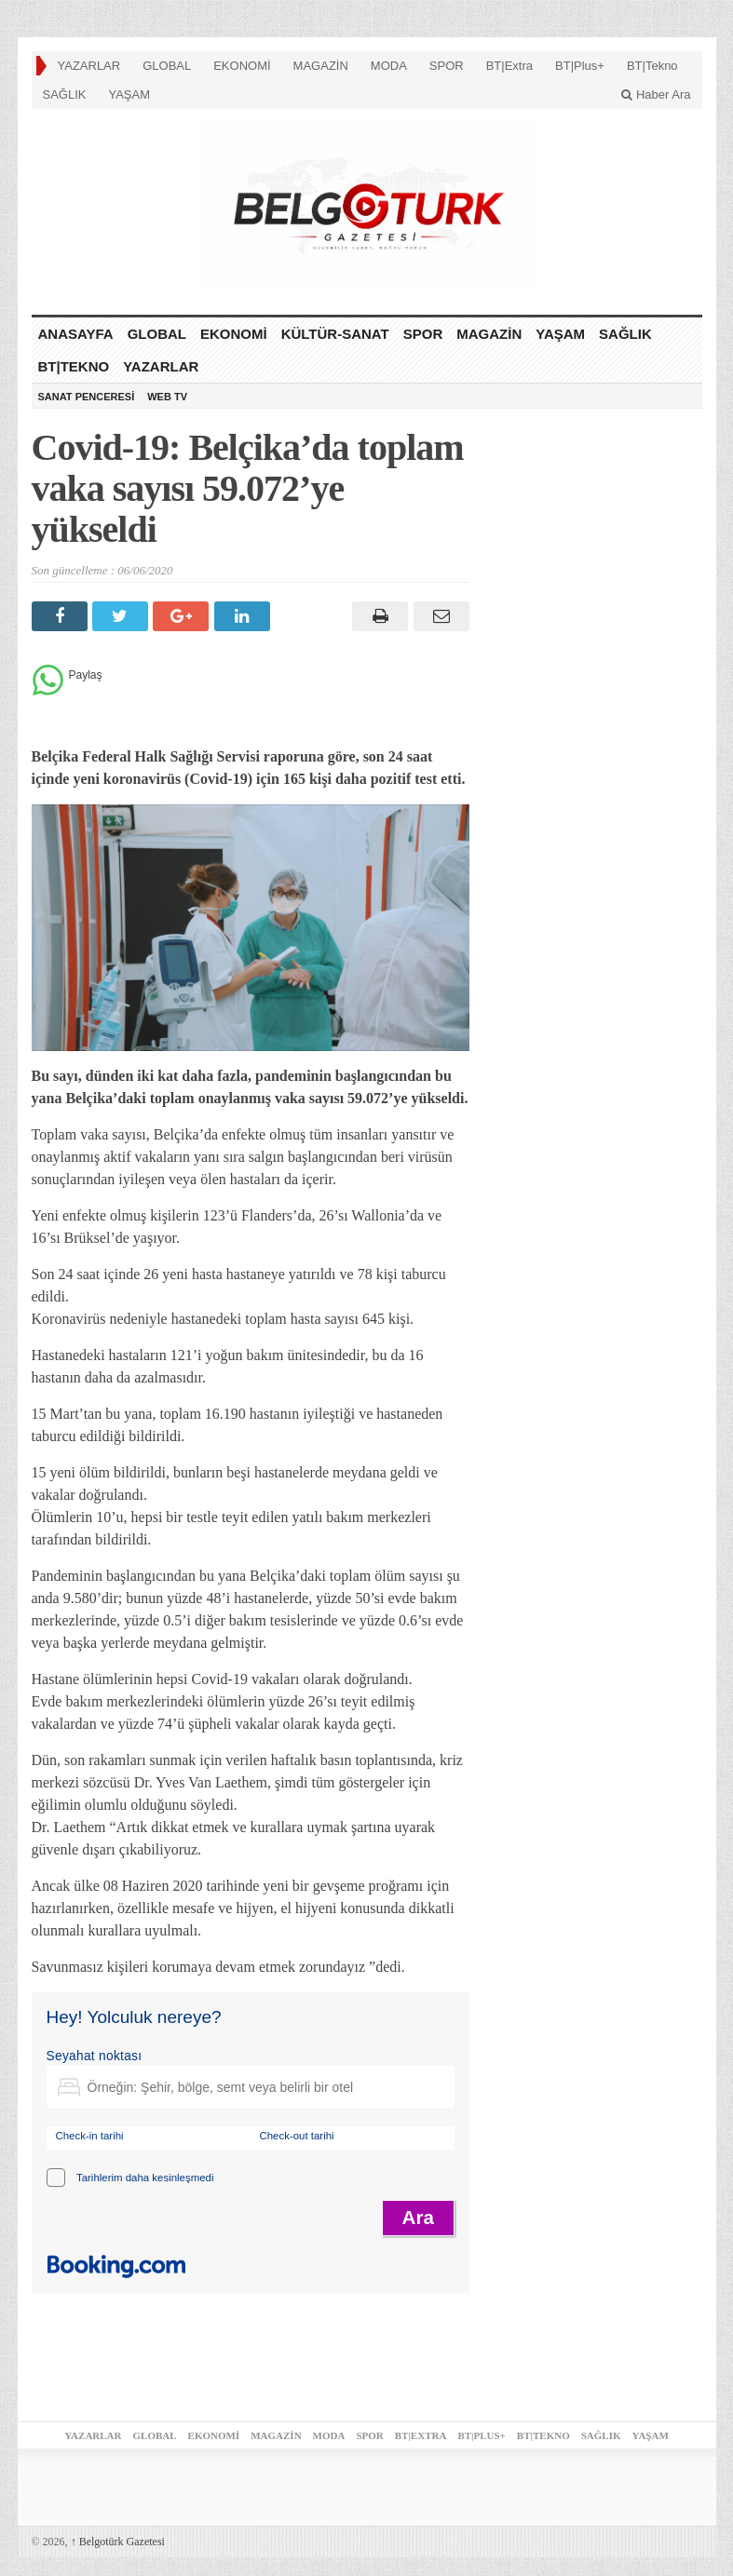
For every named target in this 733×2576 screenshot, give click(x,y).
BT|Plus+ (579, 66)
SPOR (446, 66)
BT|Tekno (652, 66)
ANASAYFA (76, 334)
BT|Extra (509, 66)
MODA (389, 66)
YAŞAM (129, 94)
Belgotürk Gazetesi (118, 2541)
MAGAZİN (320, 66)
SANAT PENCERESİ (86, 396)
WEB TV (167, 396)
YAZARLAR (89, 66)
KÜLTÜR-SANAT (335, 334)
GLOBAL (167, 66)
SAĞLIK (65, 94)
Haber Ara (655, 94)
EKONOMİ (241, 66)
